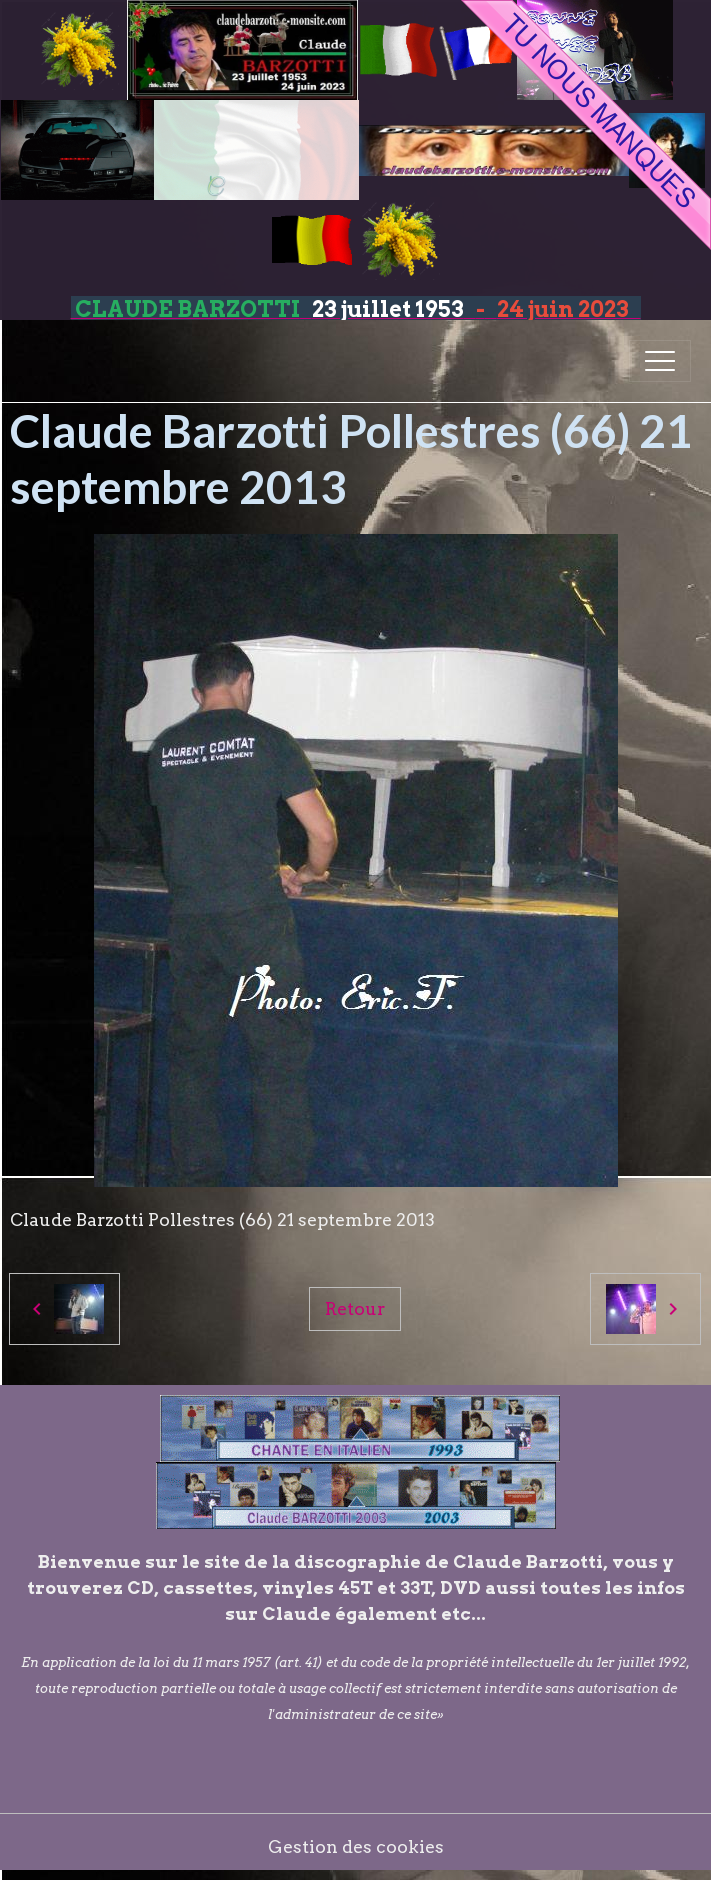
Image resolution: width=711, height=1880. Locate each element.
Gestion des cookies (356, 1846)
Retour (355, 1308)
